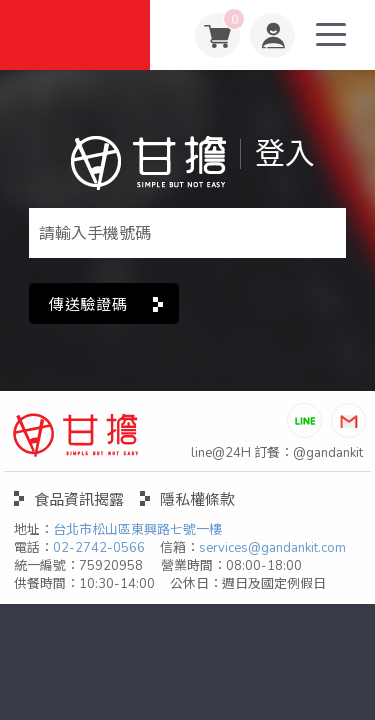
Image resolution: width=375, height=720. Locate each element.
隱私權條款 (197, 500)
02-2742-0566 (99, 548)
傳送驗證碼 (88, 304)
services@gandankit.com (272, 548)
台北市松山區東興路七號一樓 (137, 530)
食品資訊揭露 (79, 500)
